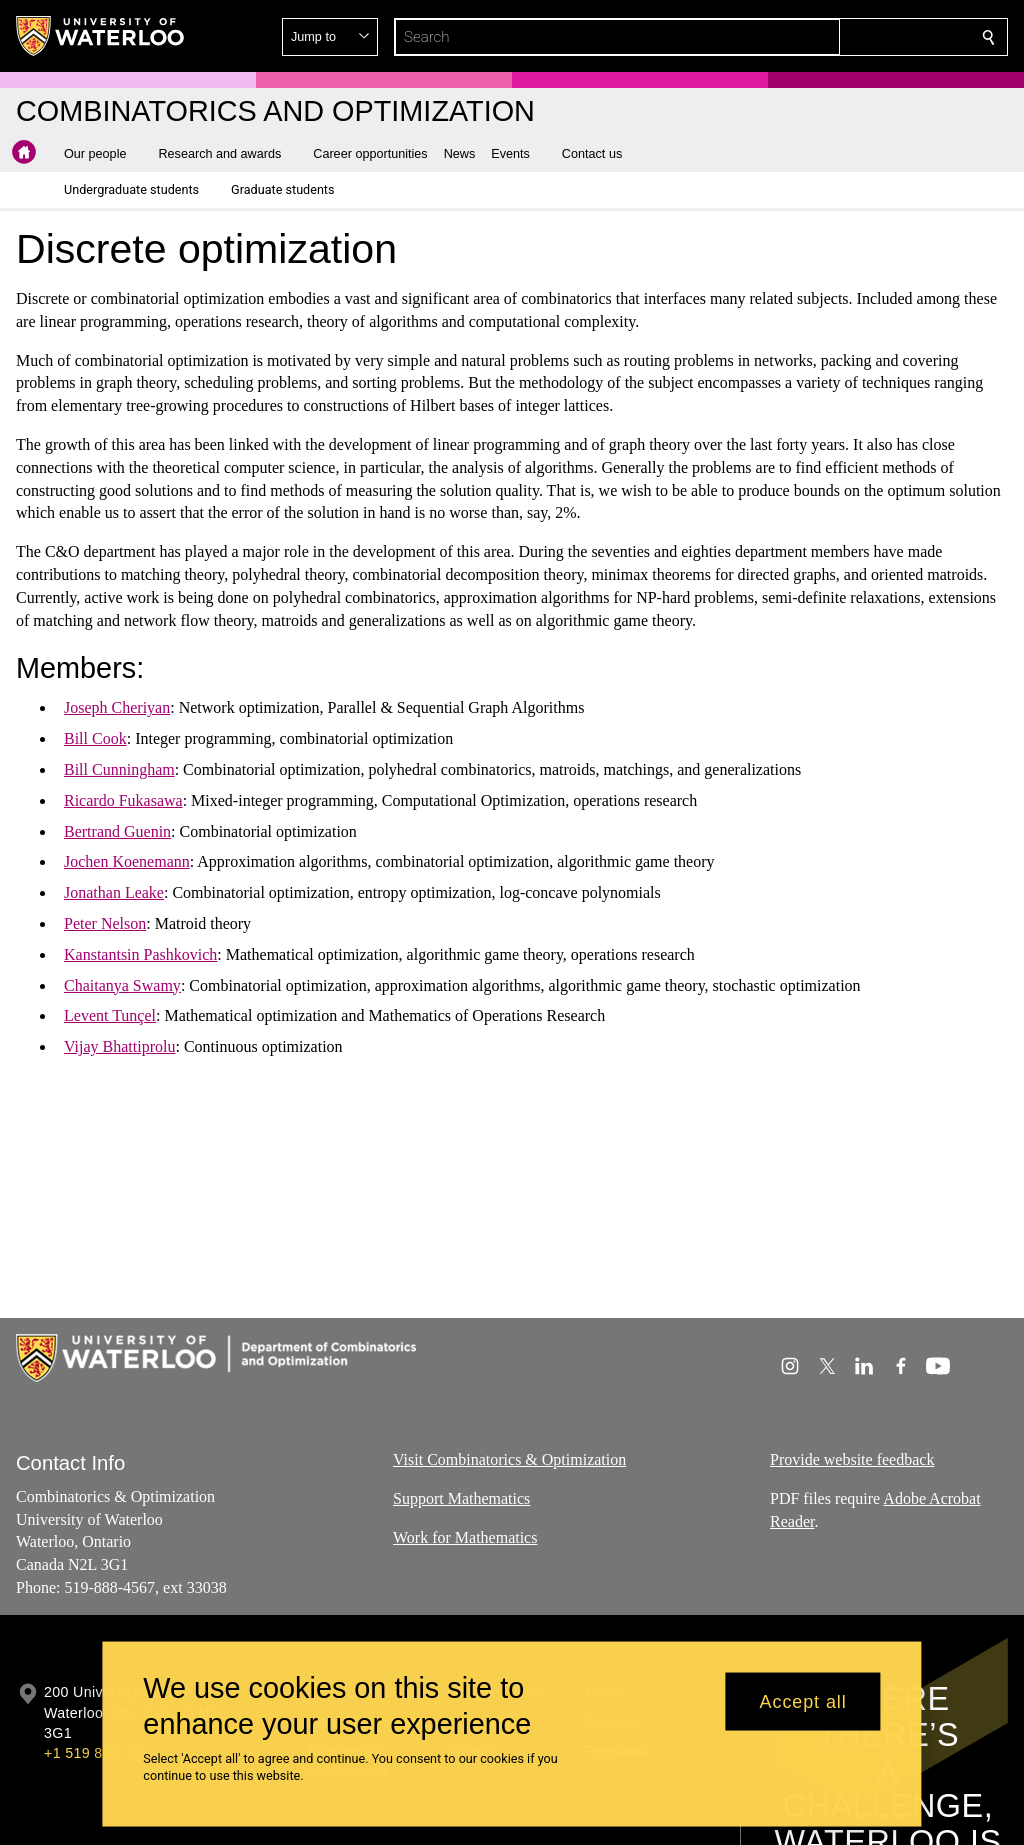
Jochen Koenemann (127, 861)
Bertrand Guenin (117, 830)
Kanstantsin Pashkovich (140, 954)
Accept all (803, 1701)
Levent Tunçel (110, 1015)
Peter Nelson (105, 923)
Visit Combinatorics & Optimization (509, 1459)
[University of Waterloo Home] (101, 36)
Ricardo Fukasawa (123, 800)
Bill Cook (95, 738)
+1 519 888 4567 (100, 1753)
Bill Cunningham (119, 769)
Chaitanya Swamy (122, 984)
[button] (844, 37)
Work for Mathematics (465, 1536)
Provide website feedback (852, 1459)
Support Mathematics (461, 1497)
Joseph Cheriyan (117, 707)
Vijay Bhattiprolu (119, 1046)
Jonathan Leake (114, 892)
